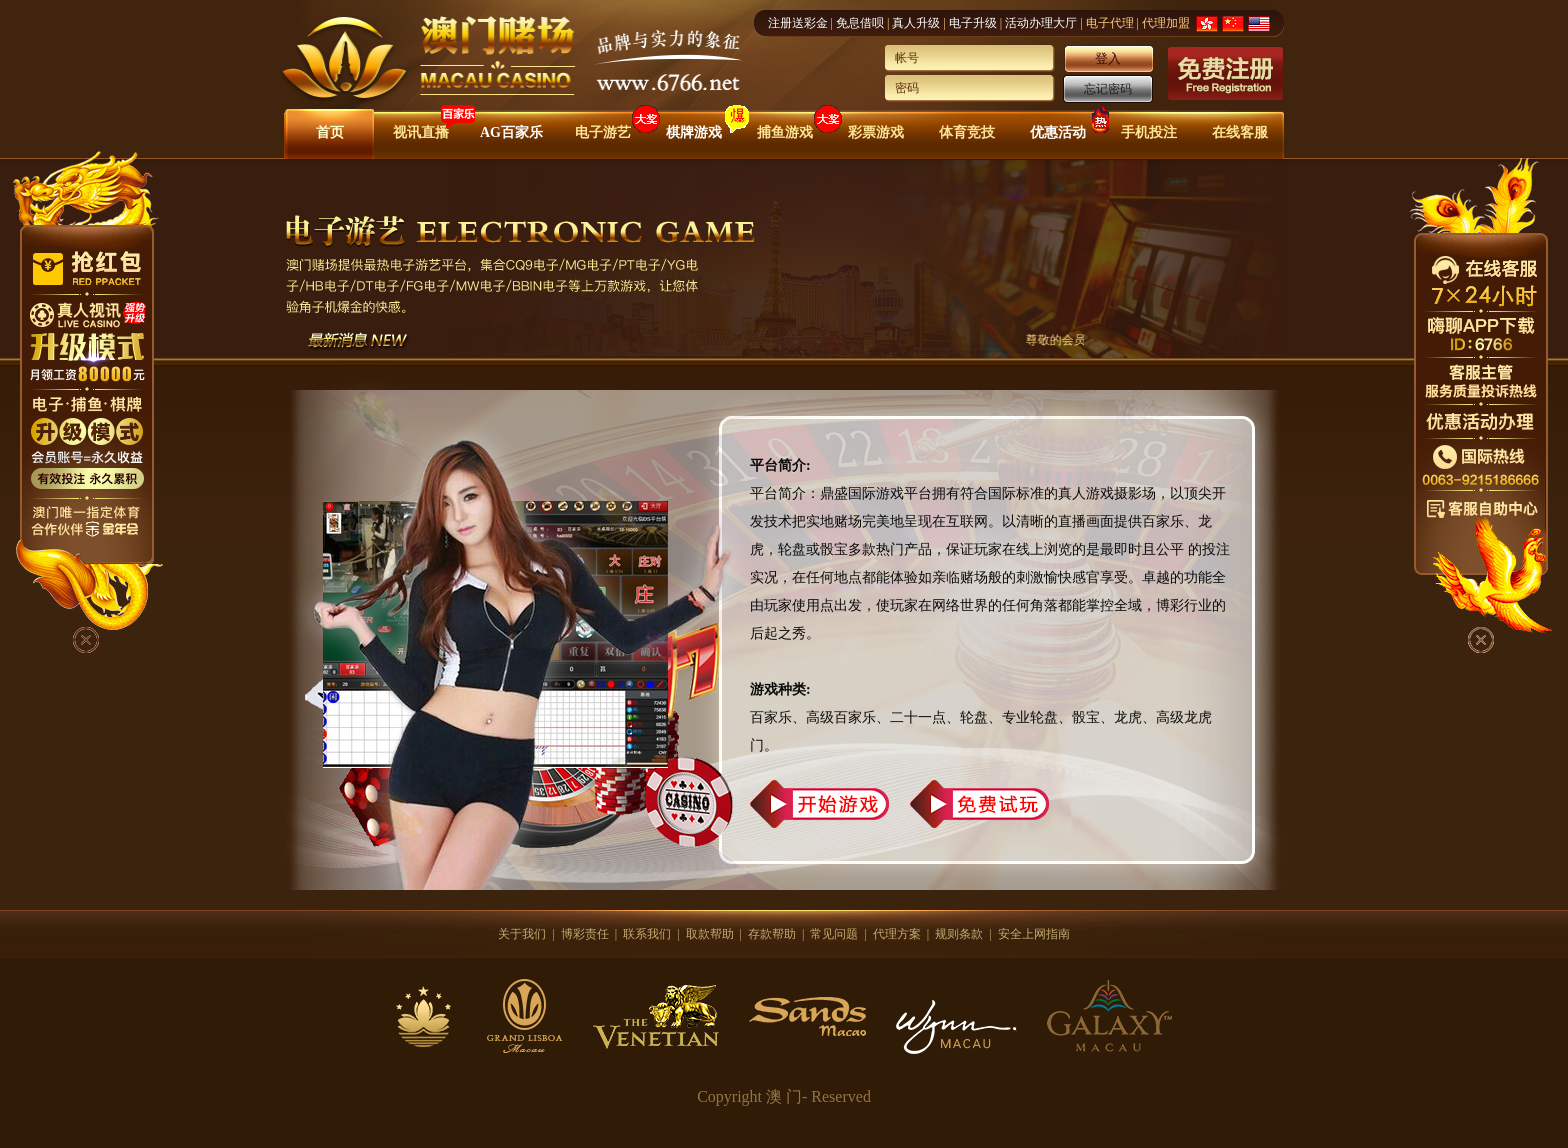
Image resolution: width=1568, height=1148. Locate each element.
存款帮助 (772, 934)
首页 (330, 132)
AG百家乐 (511, 132)
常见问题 (834, 934)
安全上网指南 (1034, 934)
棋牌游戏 (694, 132)
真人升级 (916, 23)
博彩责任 (585, 934)
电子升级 (973, 23)
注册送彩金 (798, 23)
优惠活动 (1058, 132)
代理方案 (897, 934)
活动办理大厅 (1041, 23)
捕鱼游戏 (785, 132)
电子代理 (1110, 23)
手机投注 (1149, 132)
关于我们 (522, 934)
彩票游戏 (876, 132)
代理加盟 (1166, 23)
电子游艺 (603, 132)
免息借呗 (860, 23)
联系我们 (647, 934)
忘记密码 (1108, 89)
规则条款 (959, 934)
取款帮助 (710, 934)
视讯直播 (421, 132)
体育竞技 (967, 132)
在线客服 (1240, 132)
